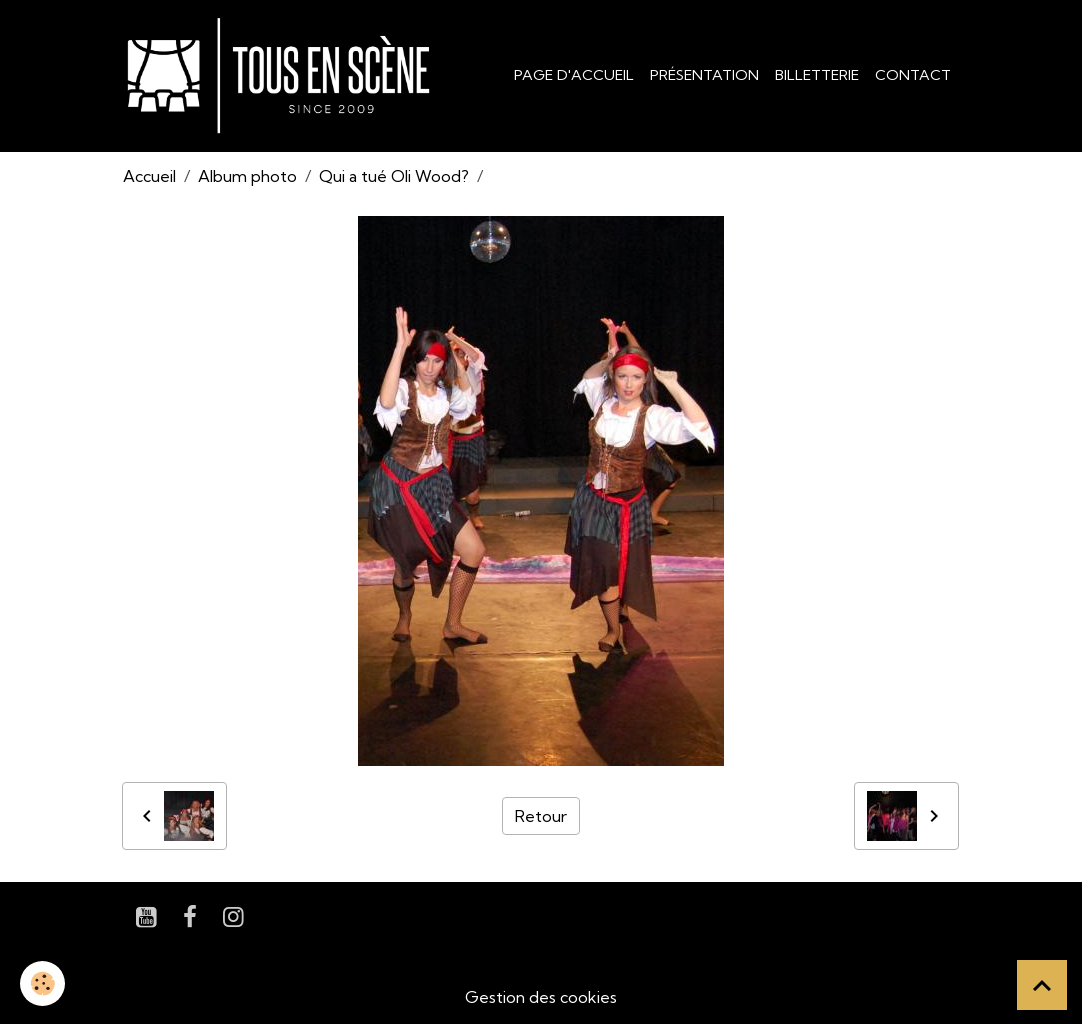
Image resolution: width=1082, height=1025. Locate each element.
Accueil (149, 176)
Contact (913, 75)
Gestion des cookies (541, 997)
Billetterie (817, 75)
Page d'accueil (574, 75)
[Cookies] (42, 983)
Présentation (704, 75)
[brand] (282, 76)
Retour (541, 816)
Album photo (247, 176)
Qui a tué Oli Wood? (394, 176)
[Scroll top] (1042, 985)
